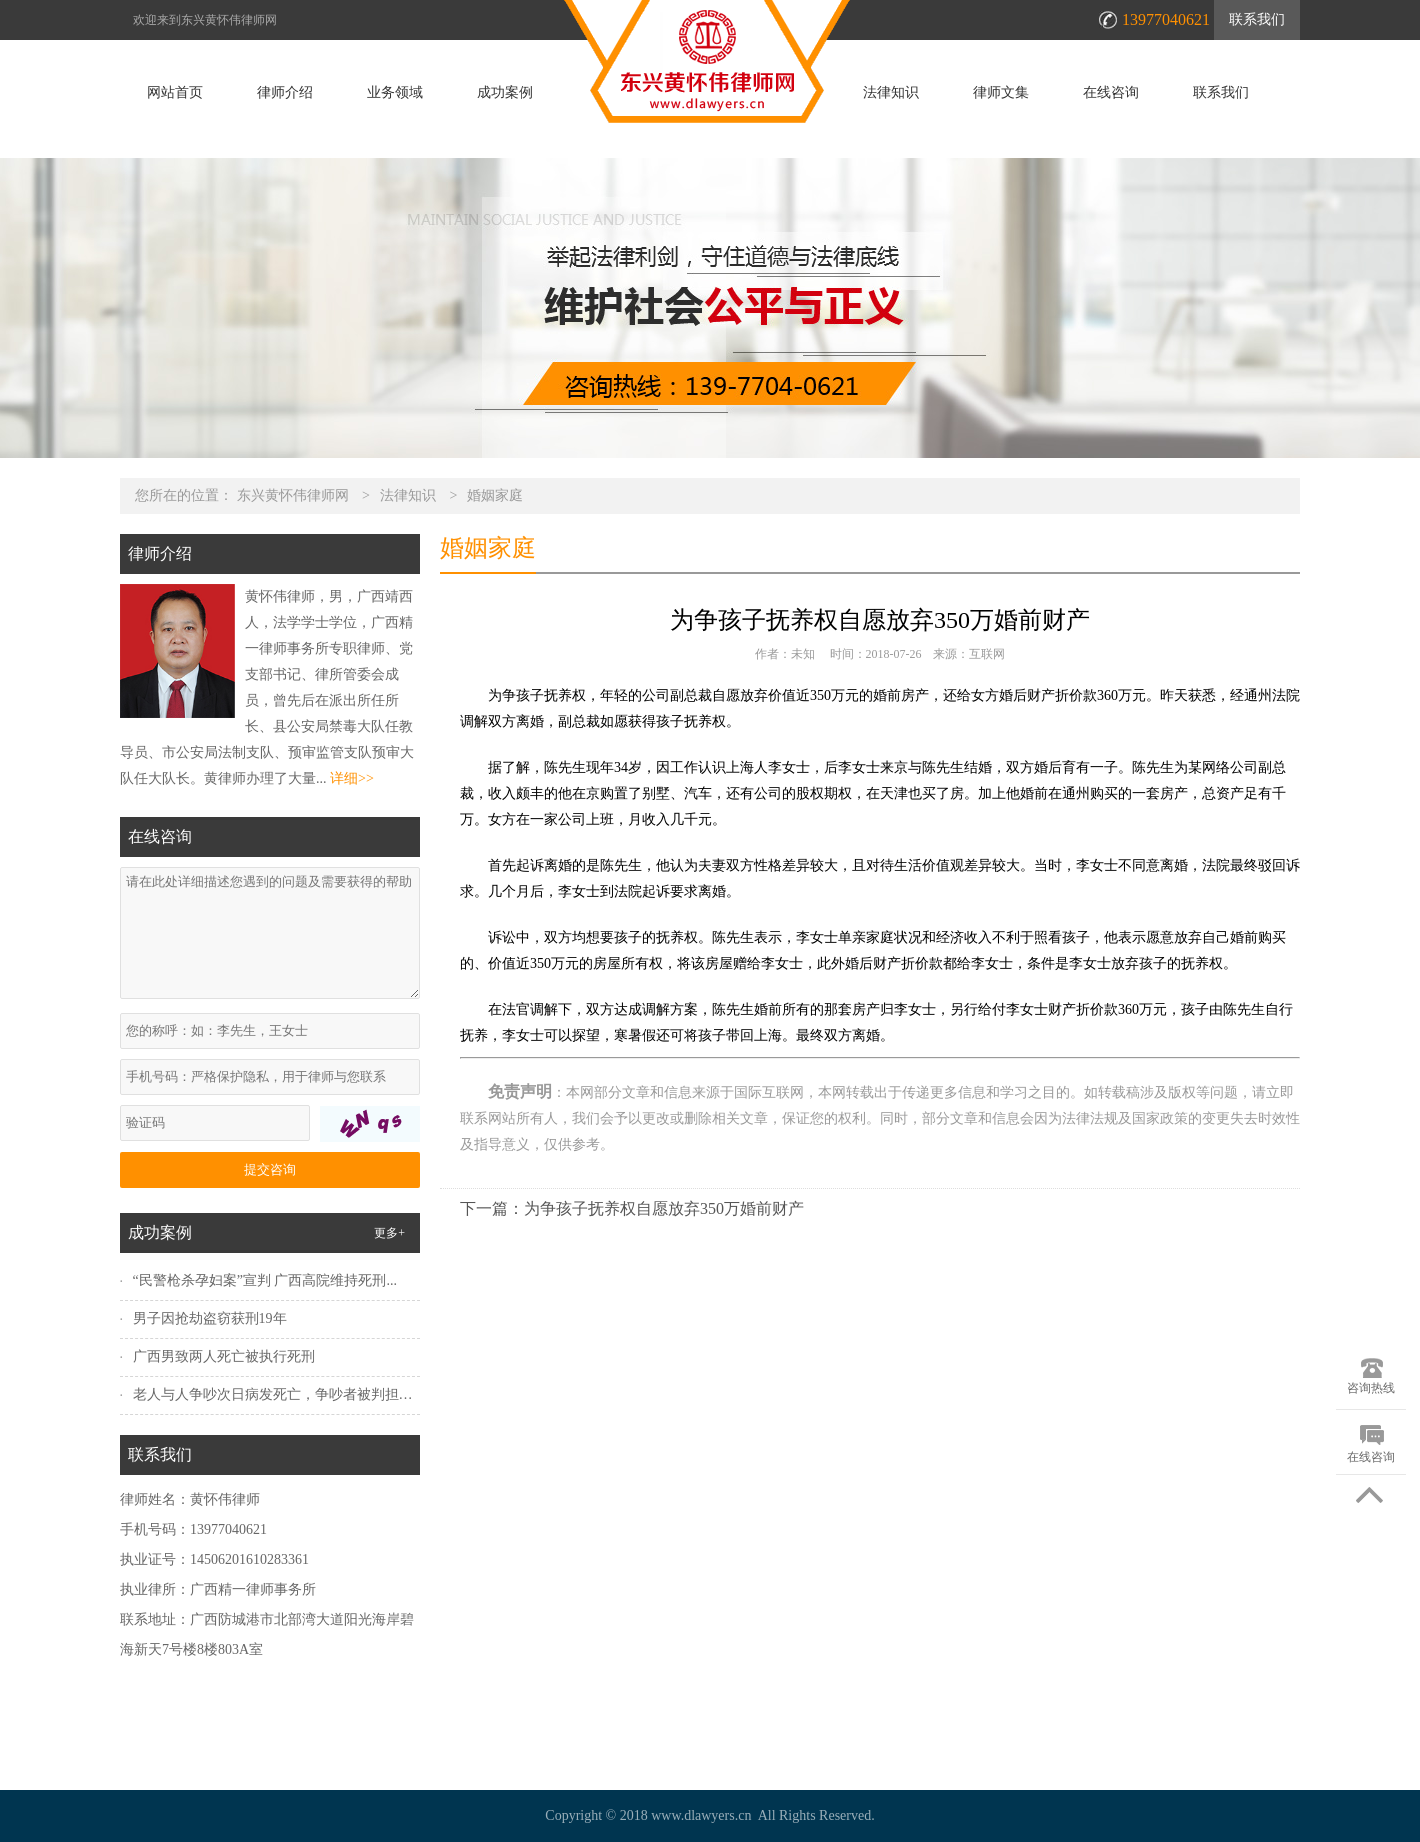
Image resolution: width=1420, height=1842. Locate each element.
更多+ (389, 1233)
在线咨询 (1111, 93)
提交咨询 (270, 1169)
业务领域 (395, 93)
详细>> (352, 778)
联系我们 (1257, 19)
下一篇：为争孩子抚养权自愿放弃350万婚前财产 (632, 1208)
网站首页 (175, 93)
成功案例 (505, 93)
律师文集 (1001, 93)
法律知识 (891, 93)
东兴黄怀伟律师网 (293, 495)
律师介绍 (285, 93)
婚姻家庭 (495, 495)
